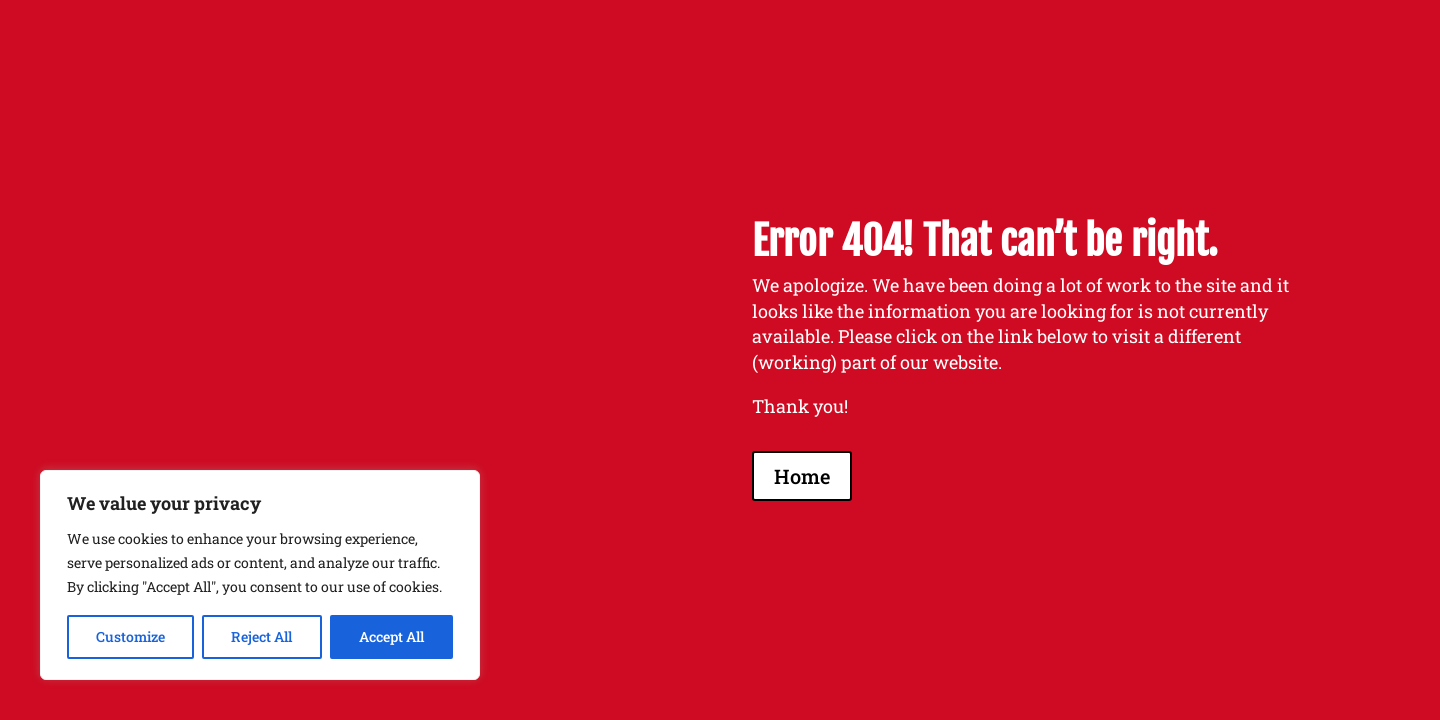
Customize (130, 636)
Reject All (261, 636)
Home (802, 476)
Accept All (391, 636)
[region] (260, 575)
